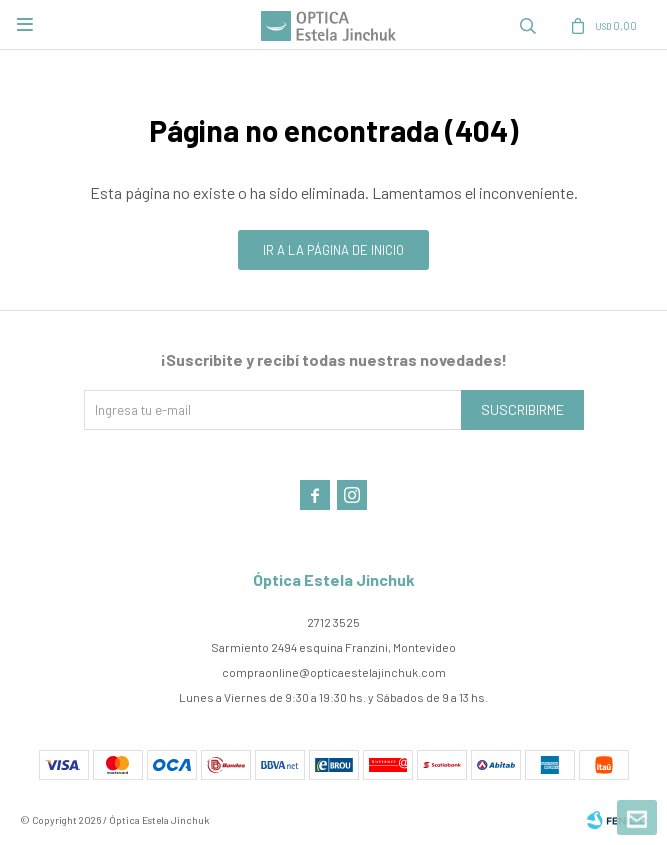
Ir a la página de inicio (333, 250)
